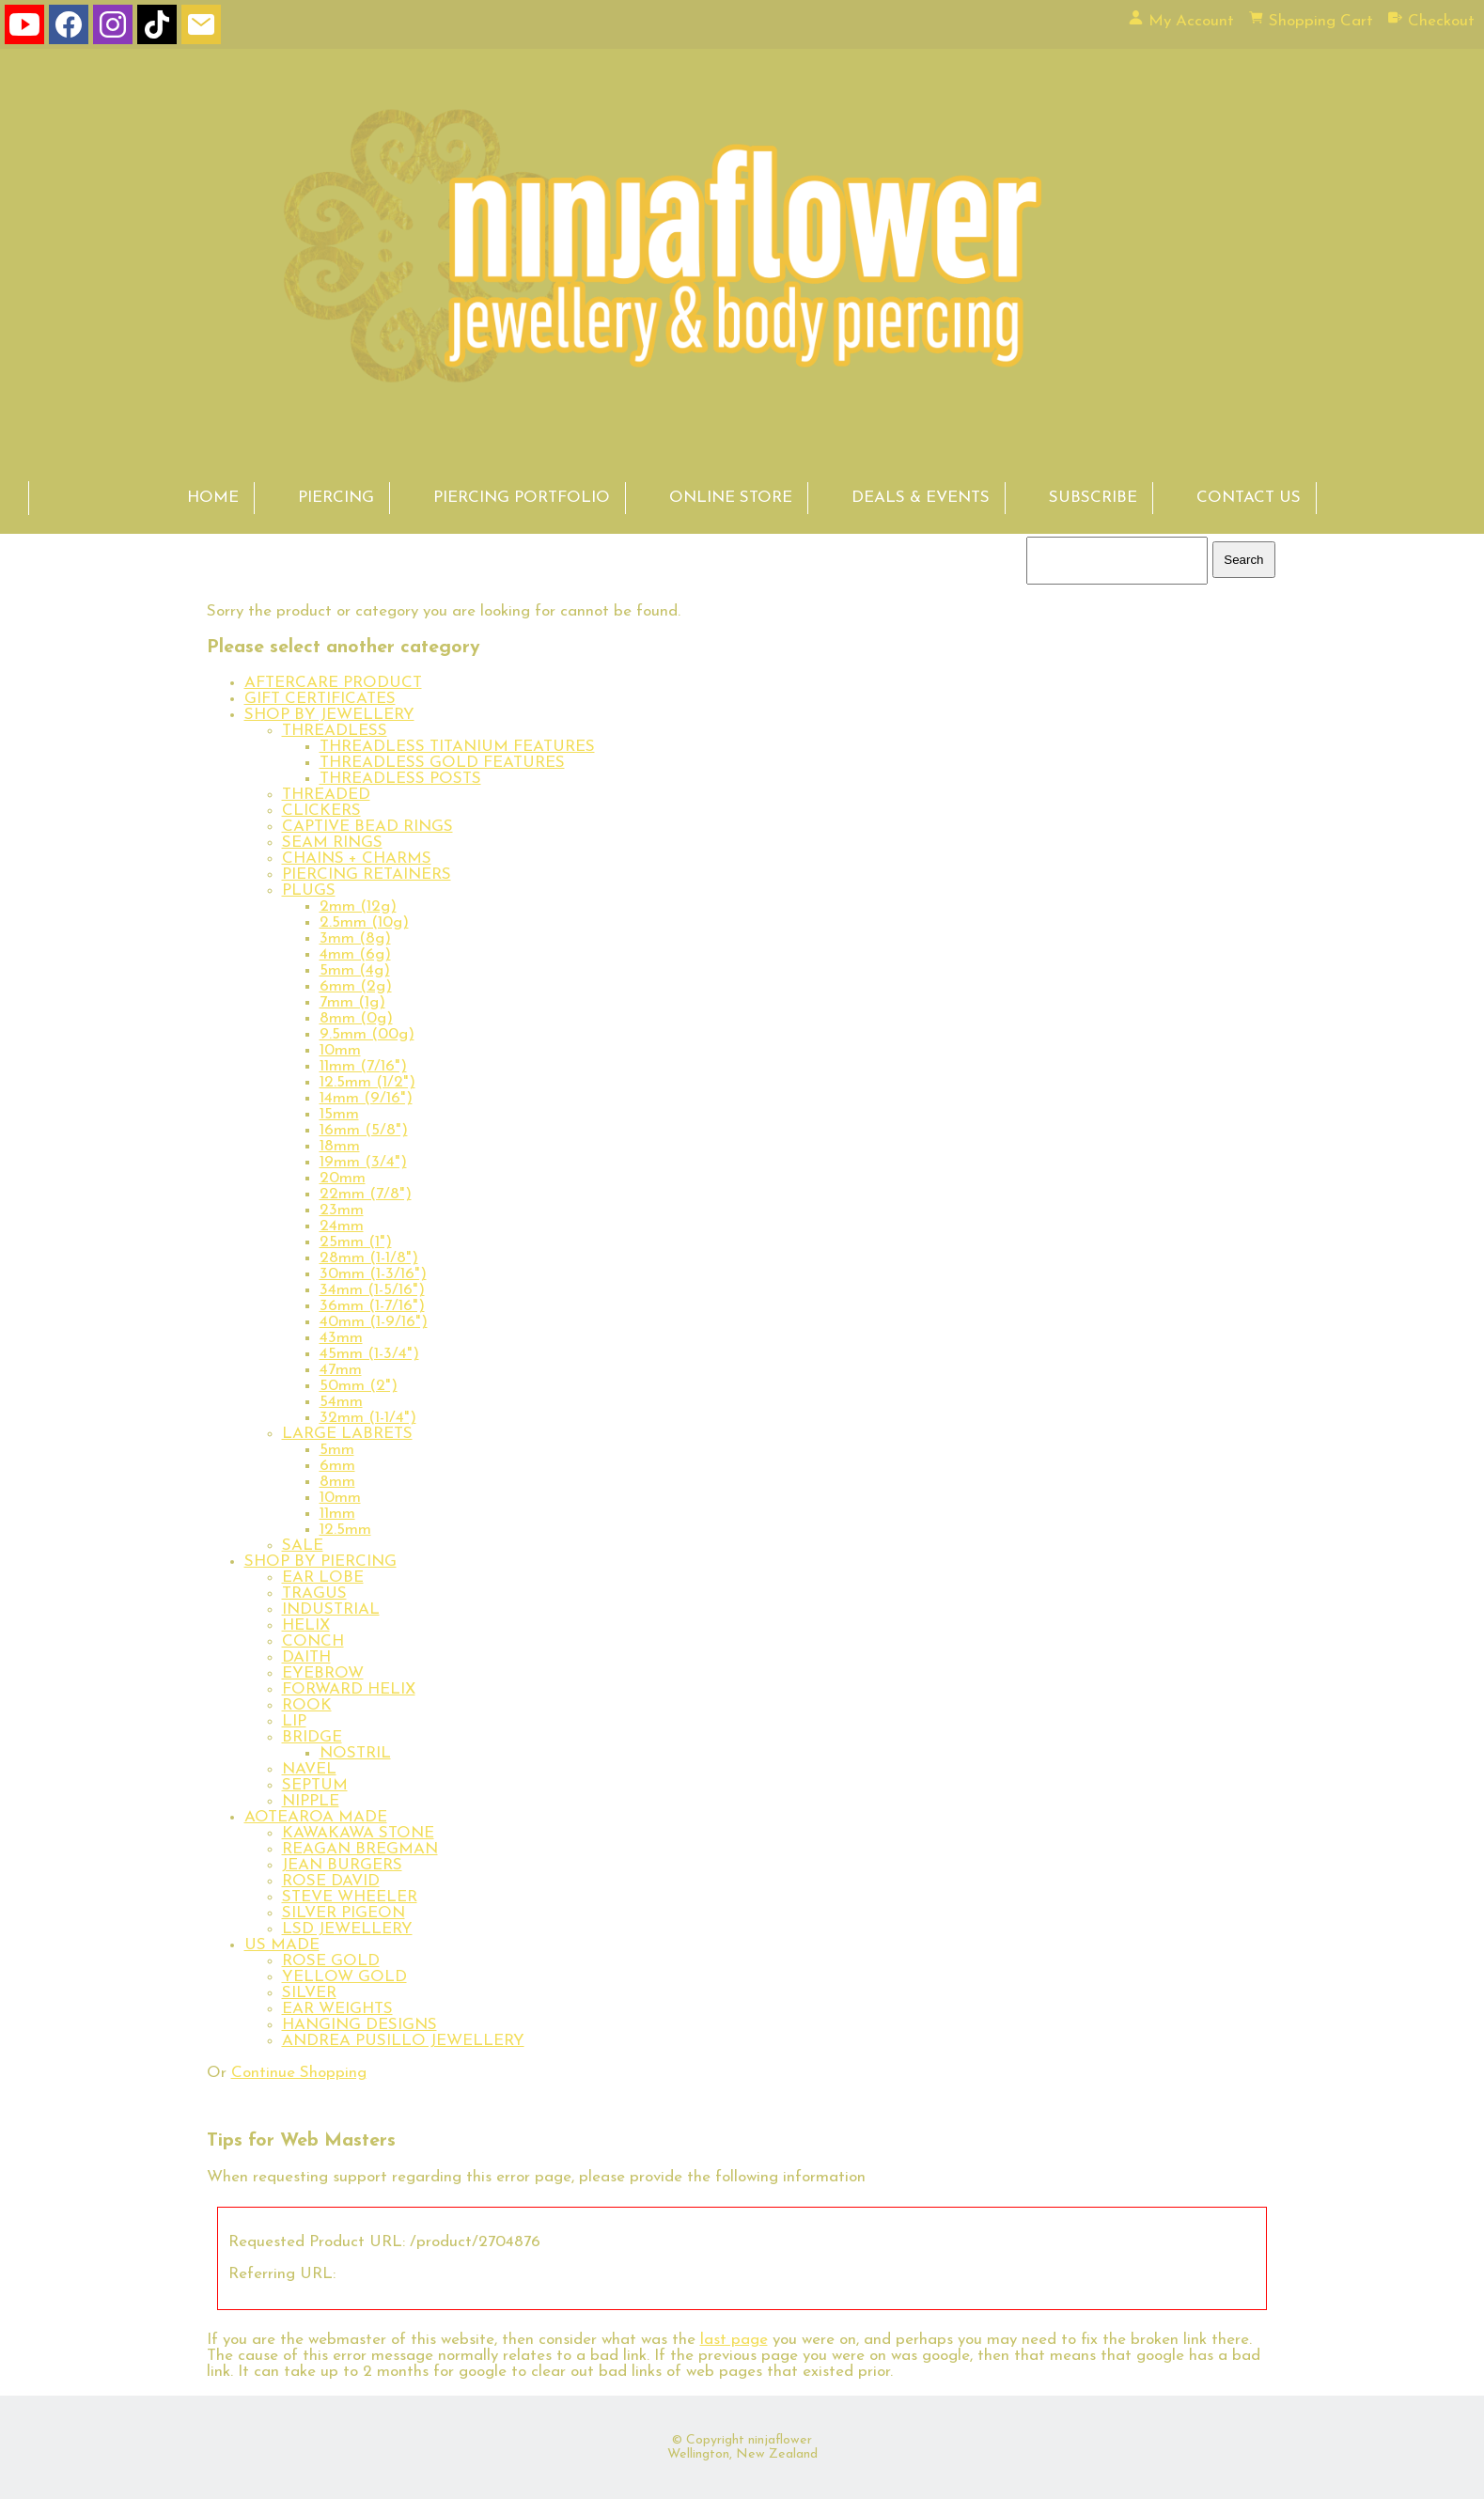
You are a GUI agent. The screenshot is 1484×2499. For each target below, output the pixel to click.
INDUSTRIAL (331, 1609)
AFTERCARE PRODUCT (333, 683)
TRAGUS (314, 1593)
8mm (337, 1482)
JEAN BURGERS (342, 1865)
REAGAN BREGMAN (360, 1849)
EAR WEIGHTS (337, 2009)
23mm (342, 1210)
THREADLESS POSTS (400, 779)
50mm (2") (359, 1386)
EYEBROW (323, 1673)
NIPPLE (310, 1801)
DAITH (306, 1657)
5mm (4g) (355, 970)
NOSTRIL (355, 1753)
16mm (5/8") (364, 1130)
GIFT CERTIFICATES (320, 699)
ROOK (307, 1705)
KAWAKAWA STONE (358, 1833)
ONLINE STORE (730, 498)
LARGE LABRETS (347, 1434)
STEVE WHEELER (349, 1897)
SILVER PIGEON (343, 1913)
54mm (341, 1402)
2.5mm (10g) (364, 922)
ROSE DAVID (331, 1881)
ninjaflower (780, 2440)
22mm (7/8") (366, 1194)
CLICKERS (321, 811)
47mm (341, 1370)
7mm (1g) (352, 1002)
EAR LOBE (323, 1577)
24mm (342, 1226)
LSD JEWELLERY (347, 1929)
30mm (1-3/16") (373, 1274)
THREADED (326, 795)
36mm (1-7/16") (372, 1306)
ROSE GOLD (331, 1961)
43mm (341, 1338)
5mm (337, 1450)
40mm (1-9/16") (374, 1322)
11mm (337, 1514)
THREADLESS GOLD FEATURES (442, 763)
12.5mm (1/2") (367, 1082)
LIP (294, 1721)
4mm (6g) (355, 954)
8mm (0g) (356, 1018)
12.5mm (345, 1530)
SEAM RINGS (332, 843)
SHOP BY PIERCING (320, 1562)
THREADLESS (334, 731)
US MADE (282, 1945)
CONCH (313, 1641)
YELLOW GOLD (344, 1977)
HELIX (306, 1625)
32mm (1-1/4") (368, 1418)
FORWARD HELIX (348, 1689)
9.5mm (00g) (367, 1034)
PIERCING (336, 498)
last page (734, 2340)
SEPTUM (315, 1785)
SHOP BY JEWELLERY (329, 715)
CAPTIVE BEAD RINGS (367, 827)
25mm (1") (356, 1242)
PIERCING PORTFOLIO (521, 498)
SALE (302, 1546)
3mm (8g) (355, 938)
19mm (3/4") (363, 1162)
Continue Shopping (299, 2073)
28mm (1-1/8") (369, 1258)
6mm (337, 1466)
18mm (340, 1146)
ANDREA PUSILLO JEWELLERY (403, 2041)
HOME (213, 498)
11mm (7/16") (363, 1066)
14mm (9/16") (366, 1098)
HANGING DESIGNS (359, 2025)
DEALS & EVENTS (920, 498)
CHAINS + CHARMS (356, 859)
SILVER (309, 1993)
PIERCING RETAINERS (366, 874)
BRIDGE (312, 1737)
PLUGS (309, 890)
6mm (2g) (356, 986)
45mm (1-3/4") (369, 1354)
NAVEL (309, 1769)
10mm (340, 1050)
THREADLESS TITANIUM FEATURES (457, 747)
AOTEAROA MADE (315, 1817)
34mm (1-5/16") (372, 1290)
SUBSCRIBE (1093, 498)
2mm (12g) (358, 906)
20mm (343, 1178)
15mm (339, 1114)
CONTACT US (1248, 498)
